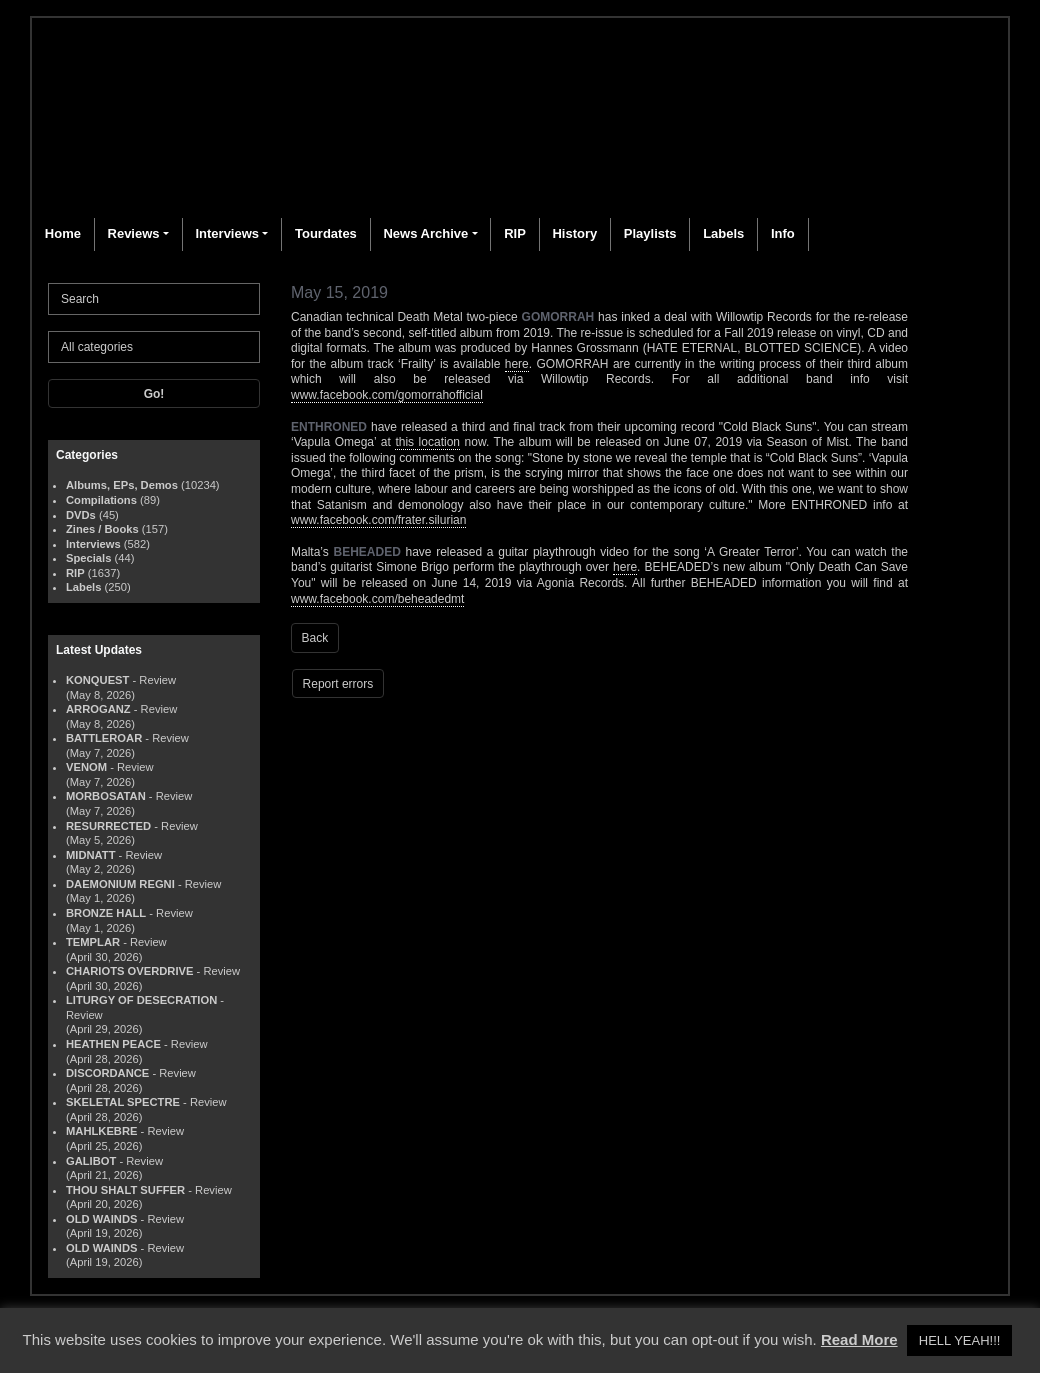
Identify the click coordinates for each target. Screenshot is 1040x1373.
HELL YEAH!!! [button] (960, 1340)
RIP (515, 233)
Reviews (134, 233)
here (517, 364)
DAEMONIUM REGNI (120, 884)
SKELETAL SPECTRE (123, 1102)
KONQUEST (97, 680)
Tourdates (326, 233)
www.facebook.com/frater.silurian (378, 520)
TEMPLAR (93, 942)
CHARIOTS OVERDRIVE (129, 971)
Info (783, 233)
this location (427, 442)
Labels (723, 233)
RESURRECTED (108, 826)
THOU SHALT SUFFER (125, 1190)
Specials (88, 558)
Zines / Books (102, 529)
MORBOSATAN (106, 796)
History (574, 233)
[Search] (154, 299)
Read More (859, 1339)
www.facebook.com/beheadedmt (377, 599)
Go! (154, 394)
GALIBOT (91, 1161)
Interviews (227, 233)
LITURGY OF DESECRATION (141, 1000)
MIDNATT (91, 855)
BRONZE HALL (106, 913)
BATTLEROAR (104, 738)
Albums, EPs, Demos (122, 485)
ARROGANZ (98, 709)
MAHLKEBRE (101, 1131)
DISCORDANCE (107, 1073)
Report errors (338, 684)
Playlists (650, 233)
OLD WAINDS (101, 1219)
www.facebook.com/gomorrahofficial (387, 395)
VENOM (86, 767)
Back (315, 638)
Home (63, 233)
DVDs (81, 515)
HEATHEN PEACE (113, 1044)
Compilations (101, 500)
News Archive (425, 233)
